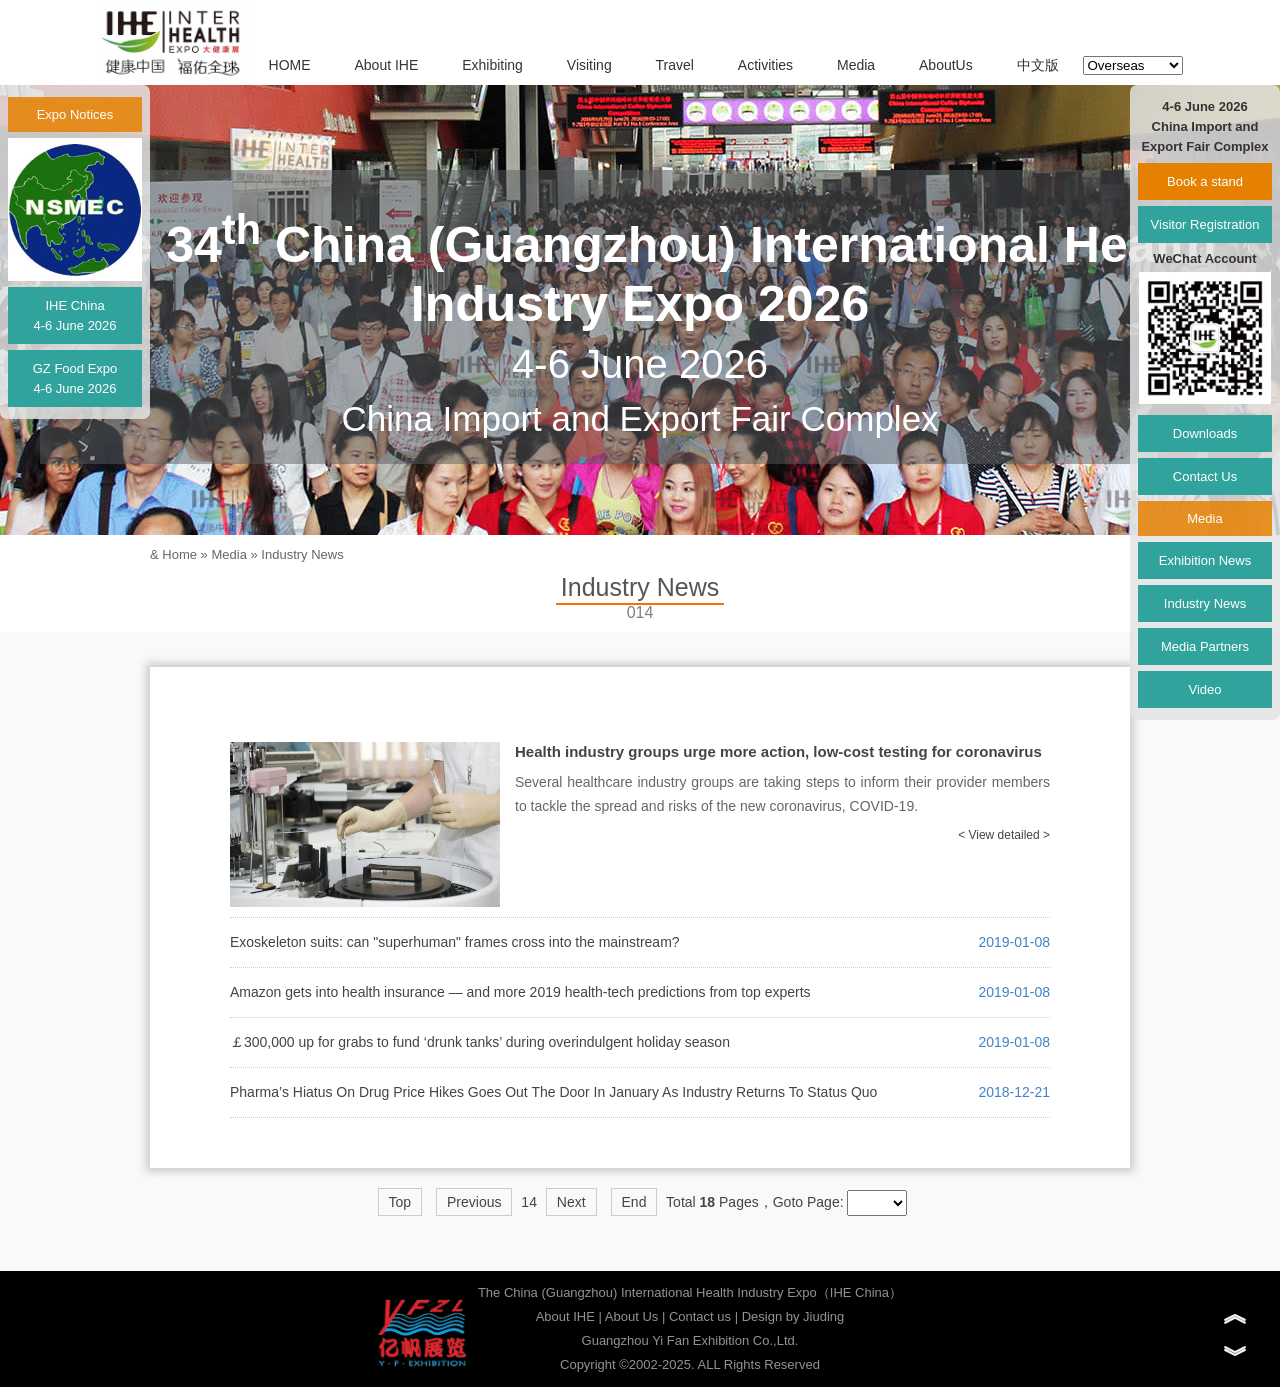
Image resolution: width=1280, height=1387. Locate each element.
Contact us (700, 1316)
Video (1204, 689)
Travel (675, 65)
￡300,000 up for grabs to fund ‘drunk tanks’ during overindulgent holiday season (480, 1042)
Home (179, 554)
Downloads (1205, 433)
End (634, 1202)
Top (400, 1202)
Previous (474, 1202)
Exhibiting (492, 65)
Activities (765, 65)
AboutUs (946, 65)
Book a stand (1205, 181)
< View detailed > (1004, 835)
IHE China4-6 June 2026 (74, 315)
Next (571, 1202)
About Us (631, 1316)
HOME (290, 65)
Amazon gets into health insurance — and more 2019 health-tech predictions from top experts (520, 992)
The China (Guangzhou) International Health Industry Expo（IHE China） (690, 1292)
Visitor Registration (1205, 224)
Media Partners (1205, 646)
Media (856, 65)
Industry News (302, 554)
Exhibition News (1205, 560)
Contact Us (1205, 476)
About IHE (386, 65)
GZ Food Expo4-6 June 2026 (75, 378)
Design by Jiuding (793, 1316)
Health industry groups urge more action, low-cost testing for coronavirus (778, 751)
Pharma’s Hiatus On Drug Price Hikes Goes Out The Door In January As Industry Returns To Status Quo (553, 1092)
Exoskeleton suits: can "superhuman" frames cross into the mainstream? (455, 942)
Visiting (589, 65)
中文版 (1038, 65)
